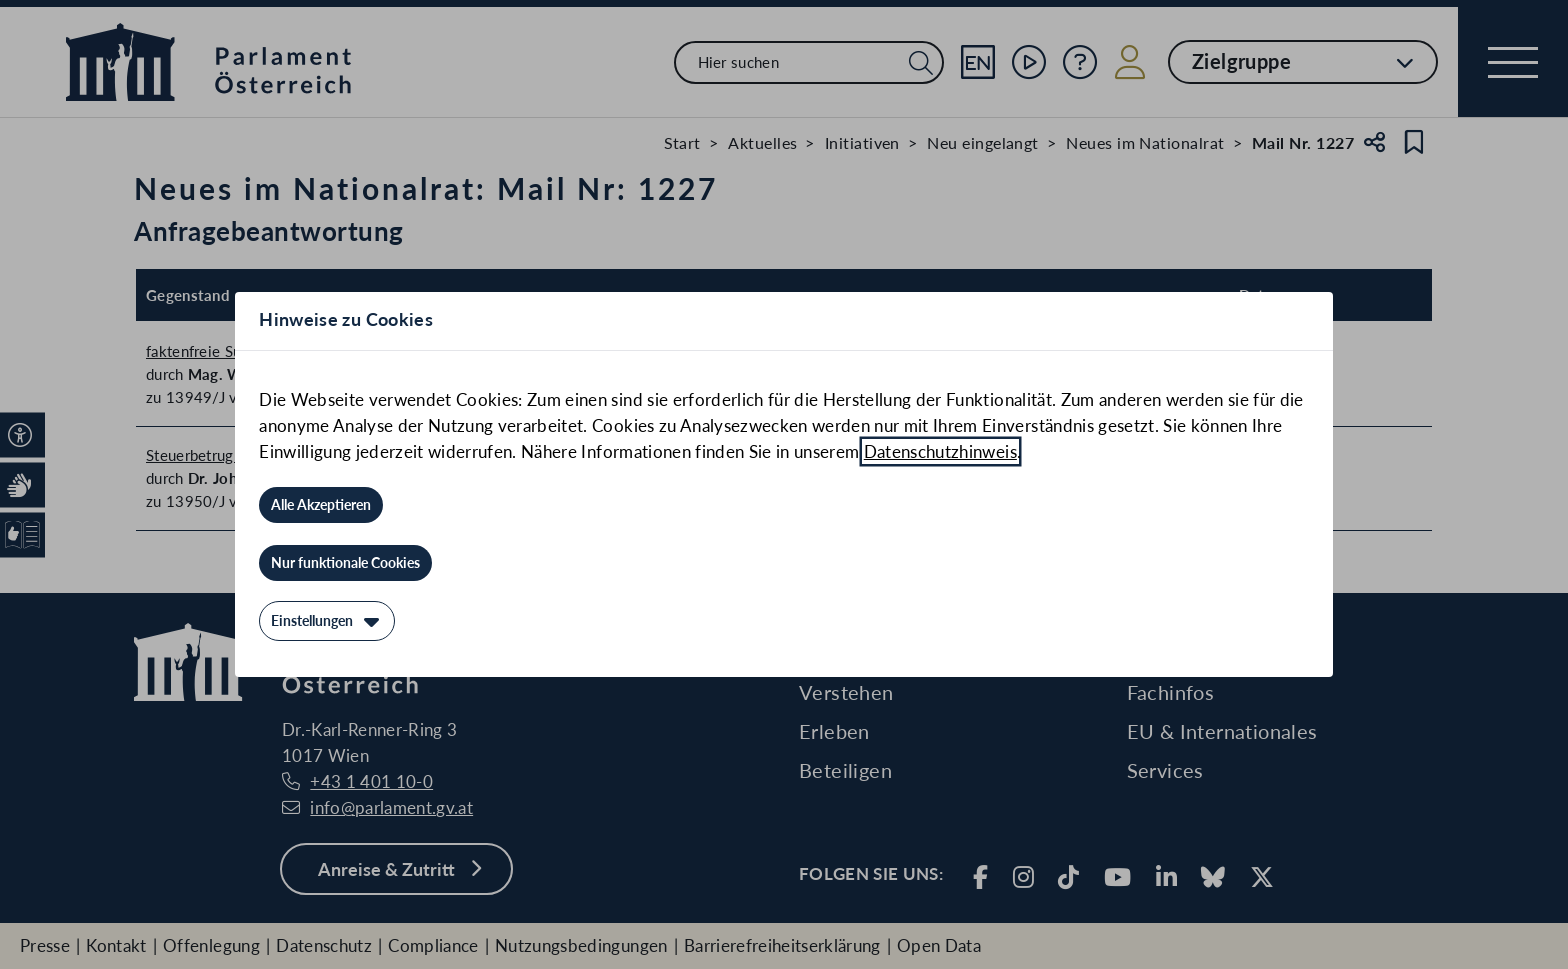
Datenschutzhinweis (940, 451)
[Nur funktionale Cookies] (345, 563)
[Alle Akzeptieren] (321, 505)
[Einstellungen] (327, 621)
